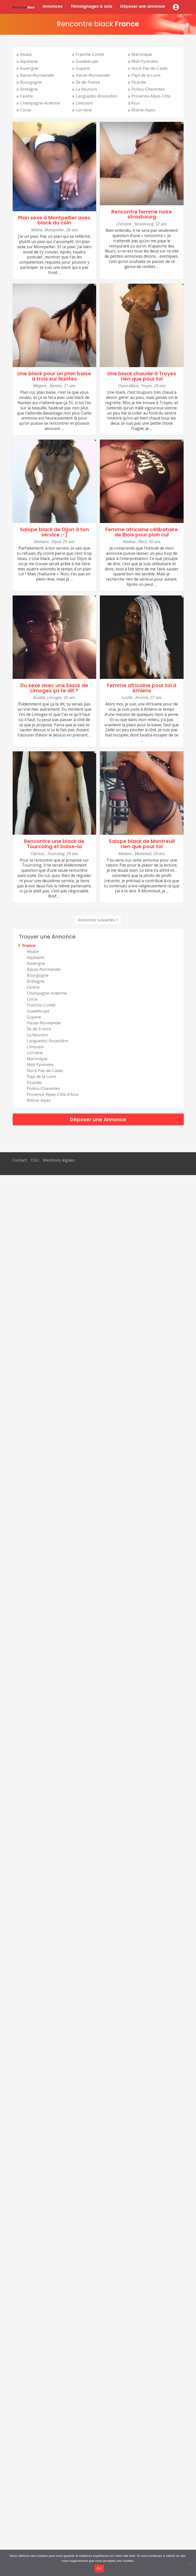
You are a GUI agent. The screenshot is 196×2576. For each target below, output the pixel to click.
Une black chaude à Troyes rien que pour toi (141, 376)
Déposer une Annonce (98, 1119)
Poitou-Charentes (148, 89)
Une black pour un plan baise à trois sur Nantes (54, 376)
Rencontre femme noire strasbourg (141, 214)
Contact (19, 1160)
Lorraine (84, 110)
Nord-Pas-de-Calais (149, 68)
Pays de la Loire (145, 75)
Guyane (83, 68)
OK (99, 2569)
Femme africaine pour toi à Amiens (141, 688)
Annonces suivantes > (98, 920)
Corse (25, 110)
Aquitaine (29, 61)
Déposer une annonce (142, 6)
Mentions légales (59, 1160)
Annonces (52, 6)
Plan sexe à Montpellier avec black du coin (54, 220)
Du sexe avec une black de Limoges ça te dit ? (54, 688)
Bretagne (29, 89)
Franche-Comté (90, 54)
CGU (35, 1160)
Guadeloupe (87, 61)
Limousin (84, 103)
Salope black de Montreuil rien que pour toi (142, 844)
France (29, 945)
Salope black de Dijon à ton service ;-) (54, 532)
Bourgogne (31, 82)
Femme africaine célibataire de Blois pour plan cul (141, 532)
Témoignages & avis (91, 6)
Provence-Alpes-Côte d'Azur (53, 1094)
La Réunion (86, 89)
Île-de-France (88, 82)
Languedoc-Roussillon (96, 96)
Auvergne (29, 68)
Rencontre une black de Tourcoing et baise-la (54, 844)
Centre (26, 96)
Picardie (138, 82)
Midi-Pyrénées (144, 61)
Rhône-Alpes (143, 110)
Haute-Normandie (93, 75)
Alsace (26, 54)
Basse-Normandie (37, 75)
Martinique (141, 54)
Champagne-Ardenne (40, 103)
